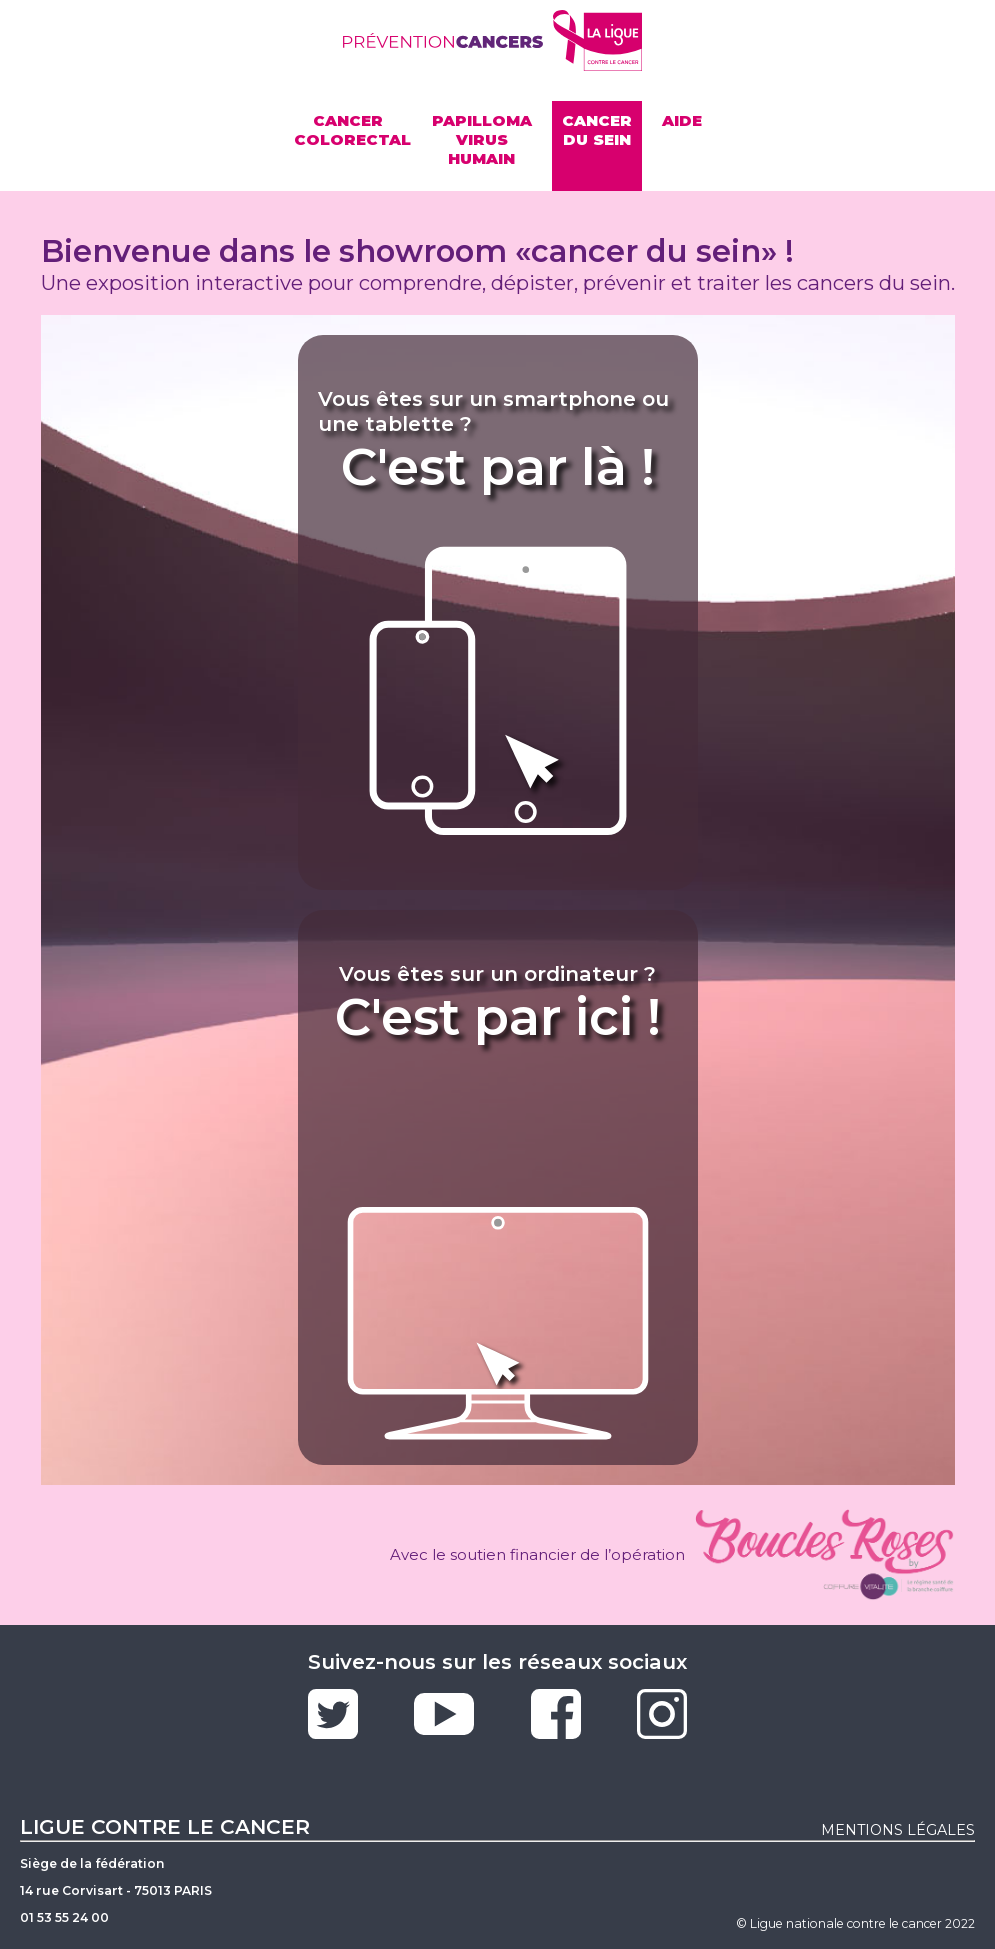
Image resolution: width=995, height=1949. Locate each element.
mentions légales (898, 1830)
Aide (682, 120)
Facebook (556, 1714)
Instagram (662, 1714)
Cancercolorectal (352, 130)
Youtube (444, 1714)
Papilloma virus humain (482, 139)
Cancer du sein (597, 130)
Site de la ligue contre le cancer (598, 40)
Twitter (333, 1714)
